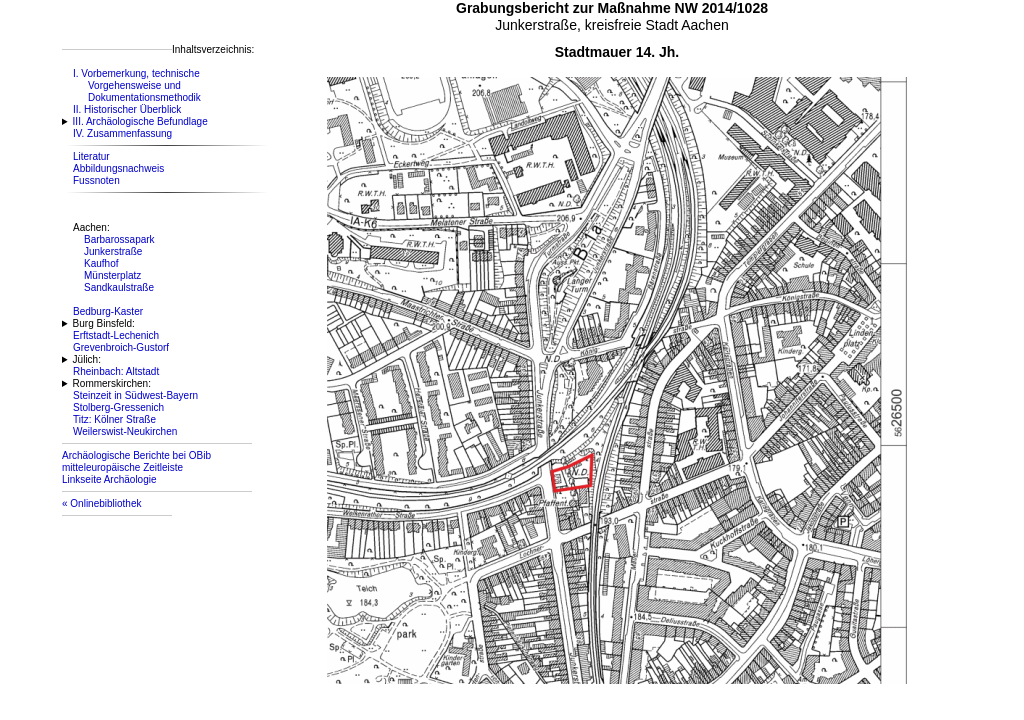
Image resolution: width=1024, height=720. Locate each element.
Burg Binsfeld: (104, 323)
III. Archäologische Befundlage (140, 121)
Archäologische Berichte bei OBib (136, 455)
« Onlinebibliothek (102, 503)
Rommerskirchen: (112, 383)
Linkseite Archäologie (109, 479)
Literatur (91, 156)
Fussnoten (96, 180)
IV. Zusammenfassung (122, 133)
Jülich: (87, 359)
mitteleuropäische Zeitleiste (122, 467)
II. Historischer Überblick (127, 109)
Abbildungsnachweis (118, 168)
